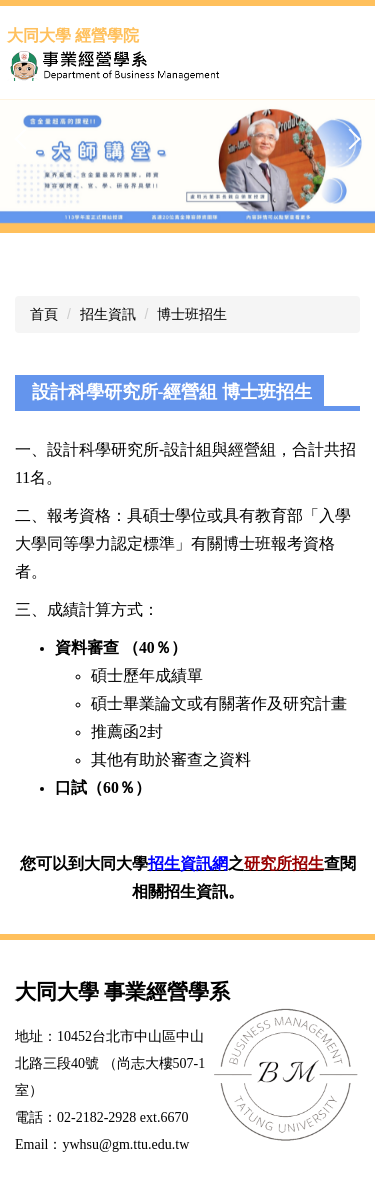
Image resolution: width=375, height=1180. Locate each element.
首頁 (44, 314)
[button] (25, 139)
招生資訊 (108, 314)
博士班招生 (192, 314)
